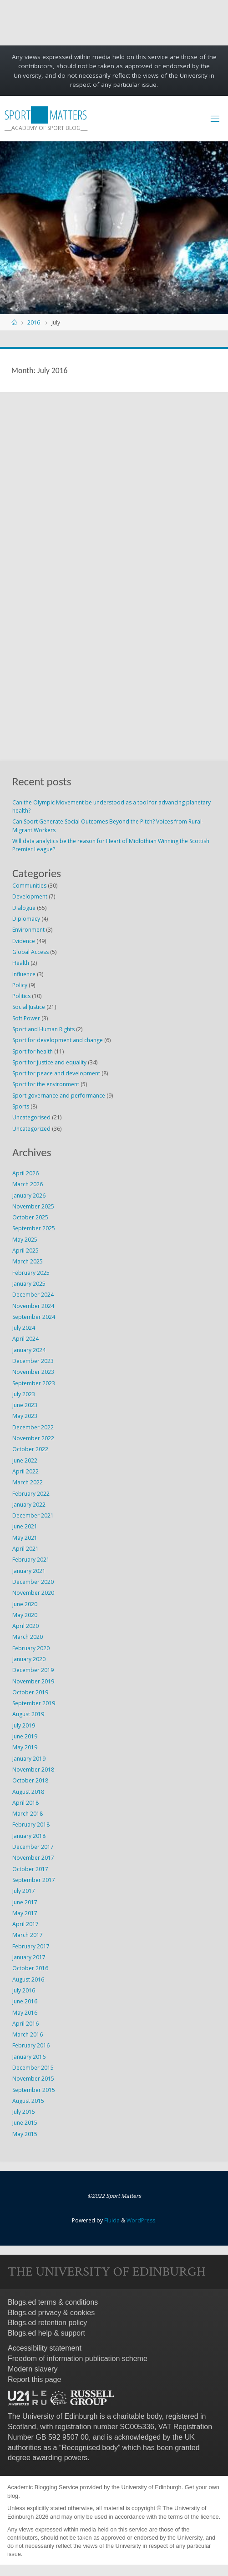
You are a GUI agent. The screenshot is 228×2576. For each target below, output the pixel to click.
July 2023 (23, 1394)
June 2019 (24, 1736)
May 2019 (24, 1747)
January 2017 (29, 1957)
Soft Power (26, 1018)
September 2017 (33, 1880)
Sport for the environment (45, 1084)
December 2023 (33, 1361)
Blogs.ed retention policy (47, 2322)
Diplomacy (26, 919)
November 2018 (33, 1769)
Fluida (111, 2220)
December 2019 (33, 1670)
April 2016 (25, 2023)
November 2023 (33, 1372)
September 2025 (33, 1228)
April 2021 (25, 1549)
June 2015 (24, 2123)
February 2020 (31, 1648)
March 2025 (27, 1261)
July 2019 (23, 1725)
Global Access (30, 952)
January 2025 (29, 1284)
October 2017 (30, 1869)
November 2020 (33, 1593)
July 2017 (23, 1891)
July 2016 (23, 1990)
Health (20, 963)
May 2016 (24, 2013)
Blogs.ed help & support (46, 2333)
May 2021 (24, 1538)
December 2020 (33, 1582)
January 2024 (29, 1350)
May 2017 (24, 1913)
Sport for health (32, 1051)
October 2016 (30, 1968)
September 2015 (33, 2090)
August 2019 (28, 1714)
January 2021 (29, 1571)
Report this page (34, 2379)
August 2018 (28, 1792)
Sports (20, 1106)
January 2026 (29, 1195)
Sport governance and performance (58, 1095)
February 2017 (31, 1946)
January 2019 (29, 1758)
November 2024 (33, 1306)
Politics (21, 996)
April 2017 (25, 1924)
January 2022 (29, 1504)
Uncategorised (31, 1117)
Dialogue (23, 908)
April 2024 (25, 1339)
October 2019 (30, 1692)
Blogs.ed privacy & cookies (51, 2312)
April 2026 (25, 1173)
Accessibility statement (44, 2348)
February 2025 (31, 1273)
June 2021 (24, 1526)
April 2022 (25, 1471)
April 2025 (25, 1250)
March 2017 (27, 1935)
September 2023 (33, 1383)
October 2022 (30, 1449)
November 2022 (33, 1438)
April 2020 (25, 1626)
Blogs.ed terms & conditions (53, 2302)
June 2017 (24, 1902)
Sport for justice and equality (49, 1062)
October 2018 (30, 1780)
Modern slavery (32, 2369)
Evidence (23, 941)
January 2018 (29, 1836)
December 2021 (33, 1515)
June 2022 (24, 1460)
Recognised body (89, 2447)
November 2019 (33, 1681)
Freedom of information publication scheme (77, 2358)
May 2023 (24, 1416)
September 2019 (33, 1703)
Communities (29, 885)
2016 (33, 322)
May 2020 (24, 1615)
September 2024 (33, 1317)
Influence (23, 974)
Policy (19, 985)
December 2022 (33, 1427)
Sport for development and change (57, 1040)
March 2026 (27, 1184)
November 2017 (33, 1858)
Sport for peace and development (56, 1073)
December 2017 (33, 1847)
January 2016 (29, 2057)
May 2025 (24, 1239)
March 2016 (27, 2034)
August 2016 (28, 1979)
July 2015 (23, 2112)
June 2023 (24, 1405)
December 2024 (33, 1294)
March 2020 (27, 1637)
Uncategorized (31, 1129)
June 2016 (24, 2001)
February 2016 (31, 2045)
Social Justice (28, 1007)
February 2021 (31, 1559)
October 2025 (30, 1217)
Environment (28, 930)
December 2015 (33, 2068)
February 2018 (31, 1824)
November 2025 (33, 1206)
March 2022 (27, 1482)
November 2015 (33, 2078)
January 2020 (29, 1659)
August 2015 (28, 2101)
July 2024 (23, 1328)
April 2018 (25, 1803)
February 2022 (31, 1494)
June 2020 (24, 1604)
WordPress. (142, 2220)
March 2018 (27, 1813)
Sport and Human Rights (43, 1029)
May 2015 (24, 2134)
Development (29, 896)
